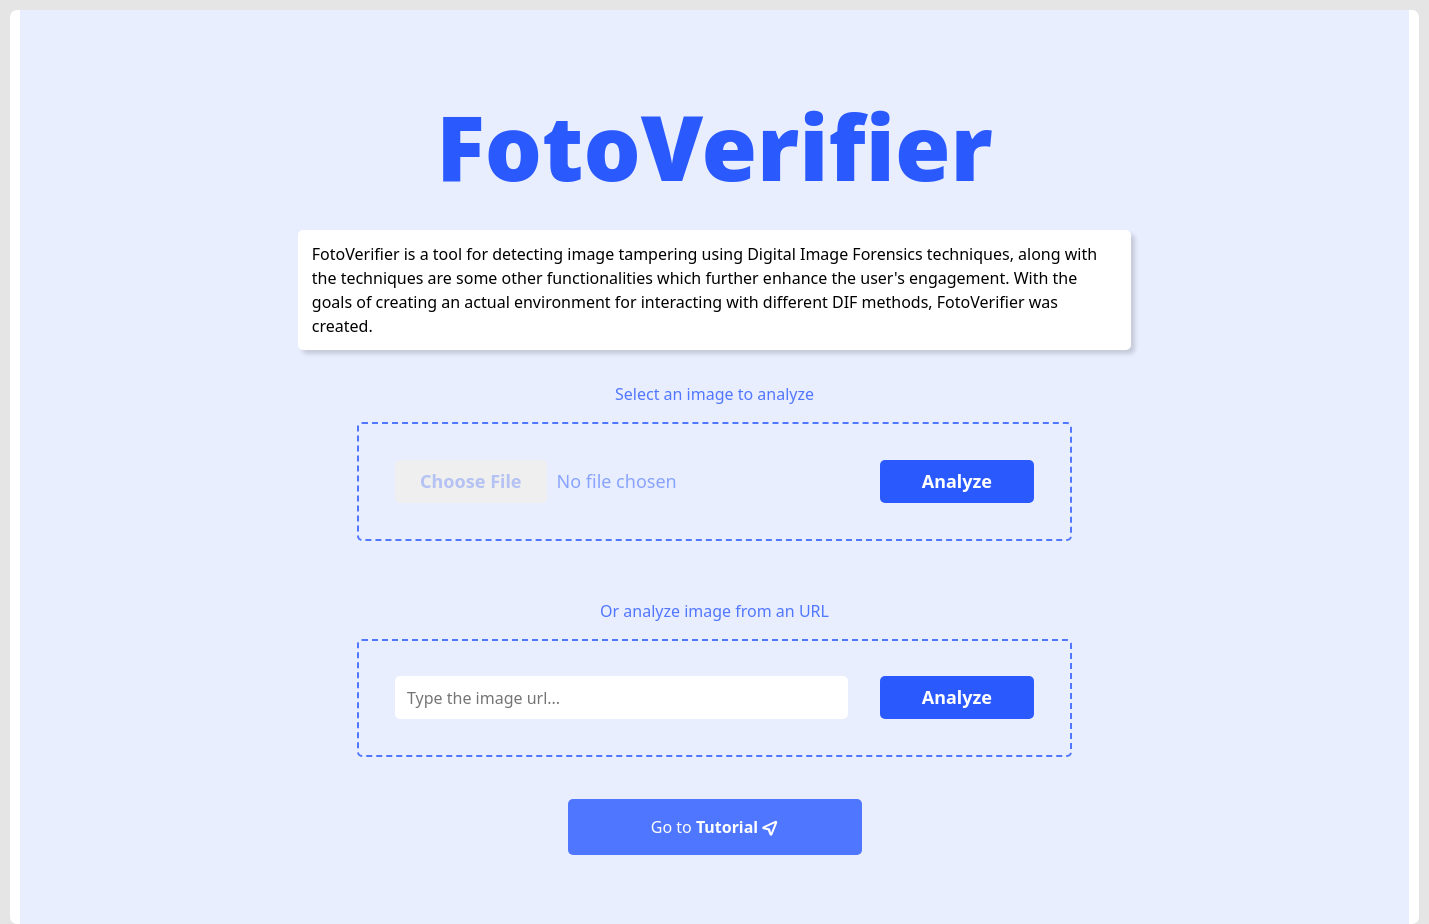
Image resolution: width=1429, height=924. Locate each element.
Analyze (957, 481)
